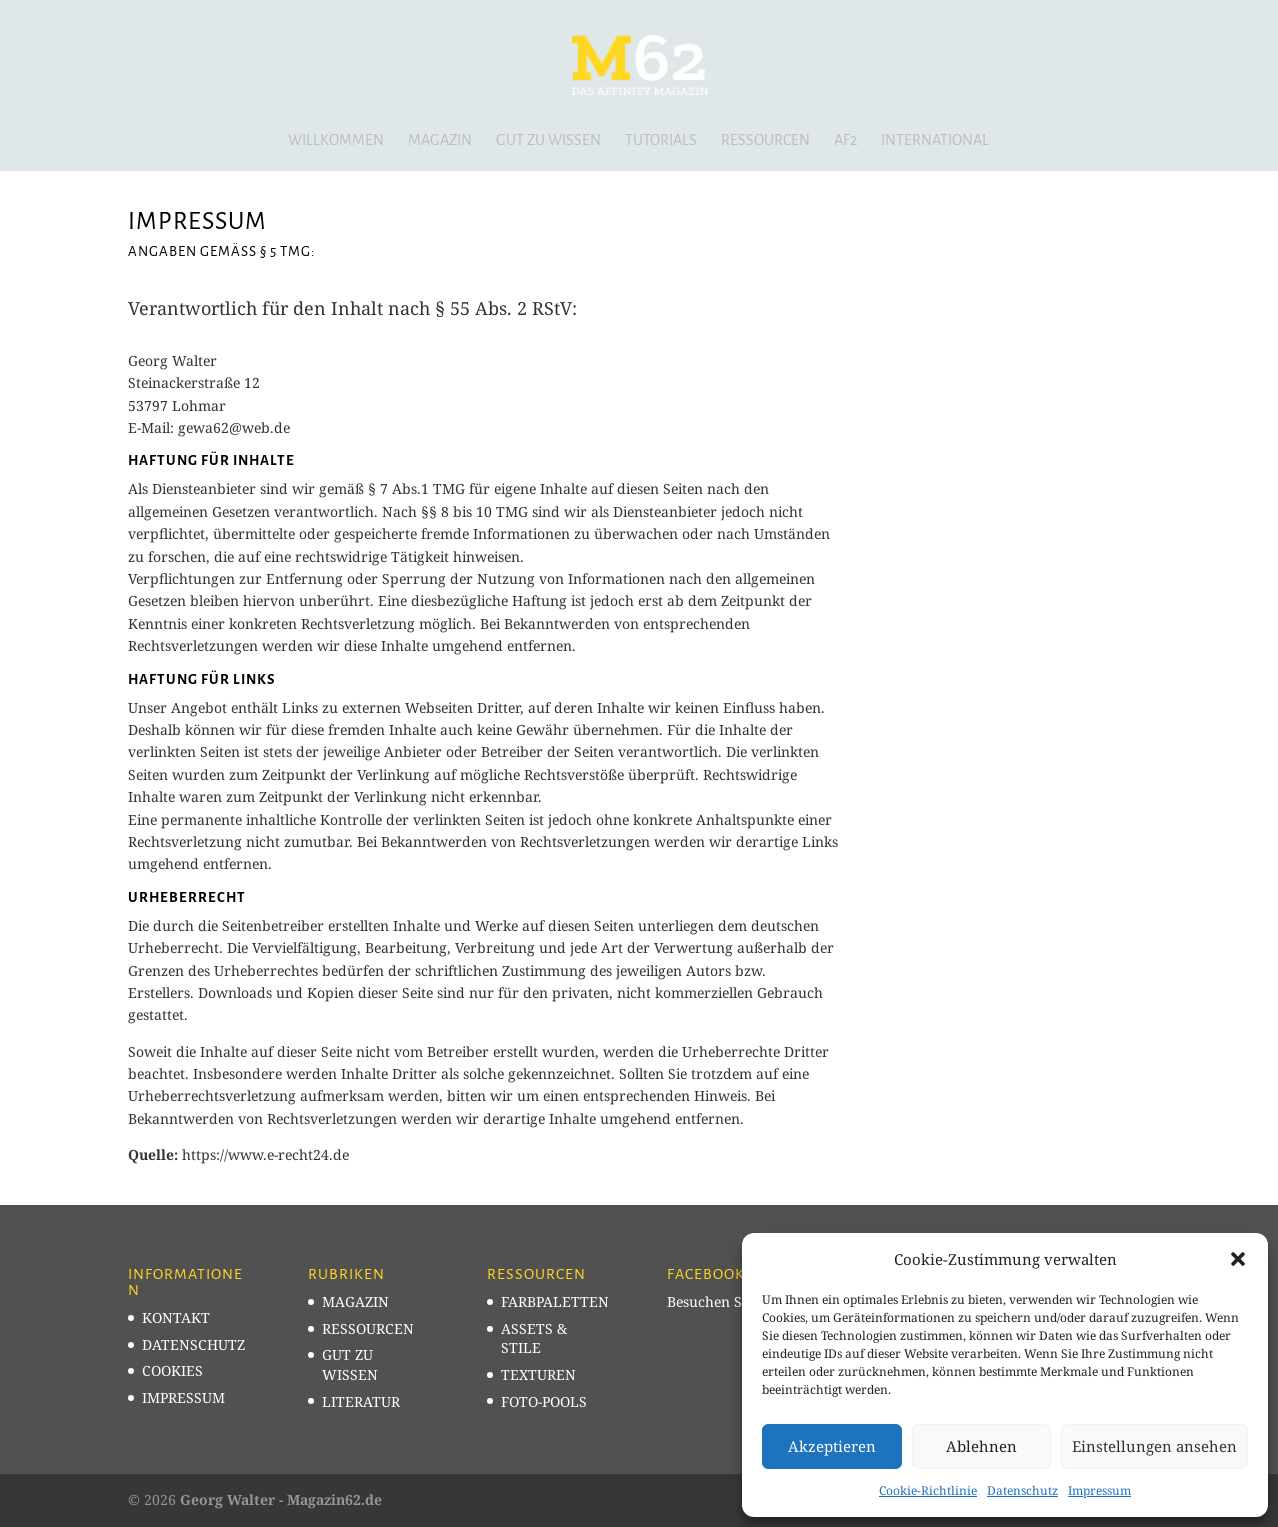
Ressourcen (765, 140)
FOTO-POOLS (544, 1401)
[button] (1238, 1259)
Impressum (1099, 1490)
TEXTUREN (538, 1374)
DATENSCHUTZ (193, 1344)
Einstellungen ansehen (1154, 1446)
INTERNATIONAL (935, 140)
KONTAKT (176, 1317)
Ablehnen (981, 1446)
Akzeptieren (832, 1446)
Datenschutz (1022, 1490)
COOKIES (172, 1370)
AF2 (845, 140)
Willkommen (336, 140)
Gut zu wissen (548, 140)
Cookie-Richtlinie (928, 1490)
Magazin (440, 140)
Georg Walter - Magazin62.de (281, 1499)
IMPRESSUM (183, 1397)
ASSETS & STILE (534, 1338)
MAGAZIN (355, 1301)
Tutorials (661, 140)
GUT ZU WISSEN (350, 1364)
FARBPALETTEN (555, 1301)
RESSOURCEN (368, 1328)
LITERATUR (361, 1401)
